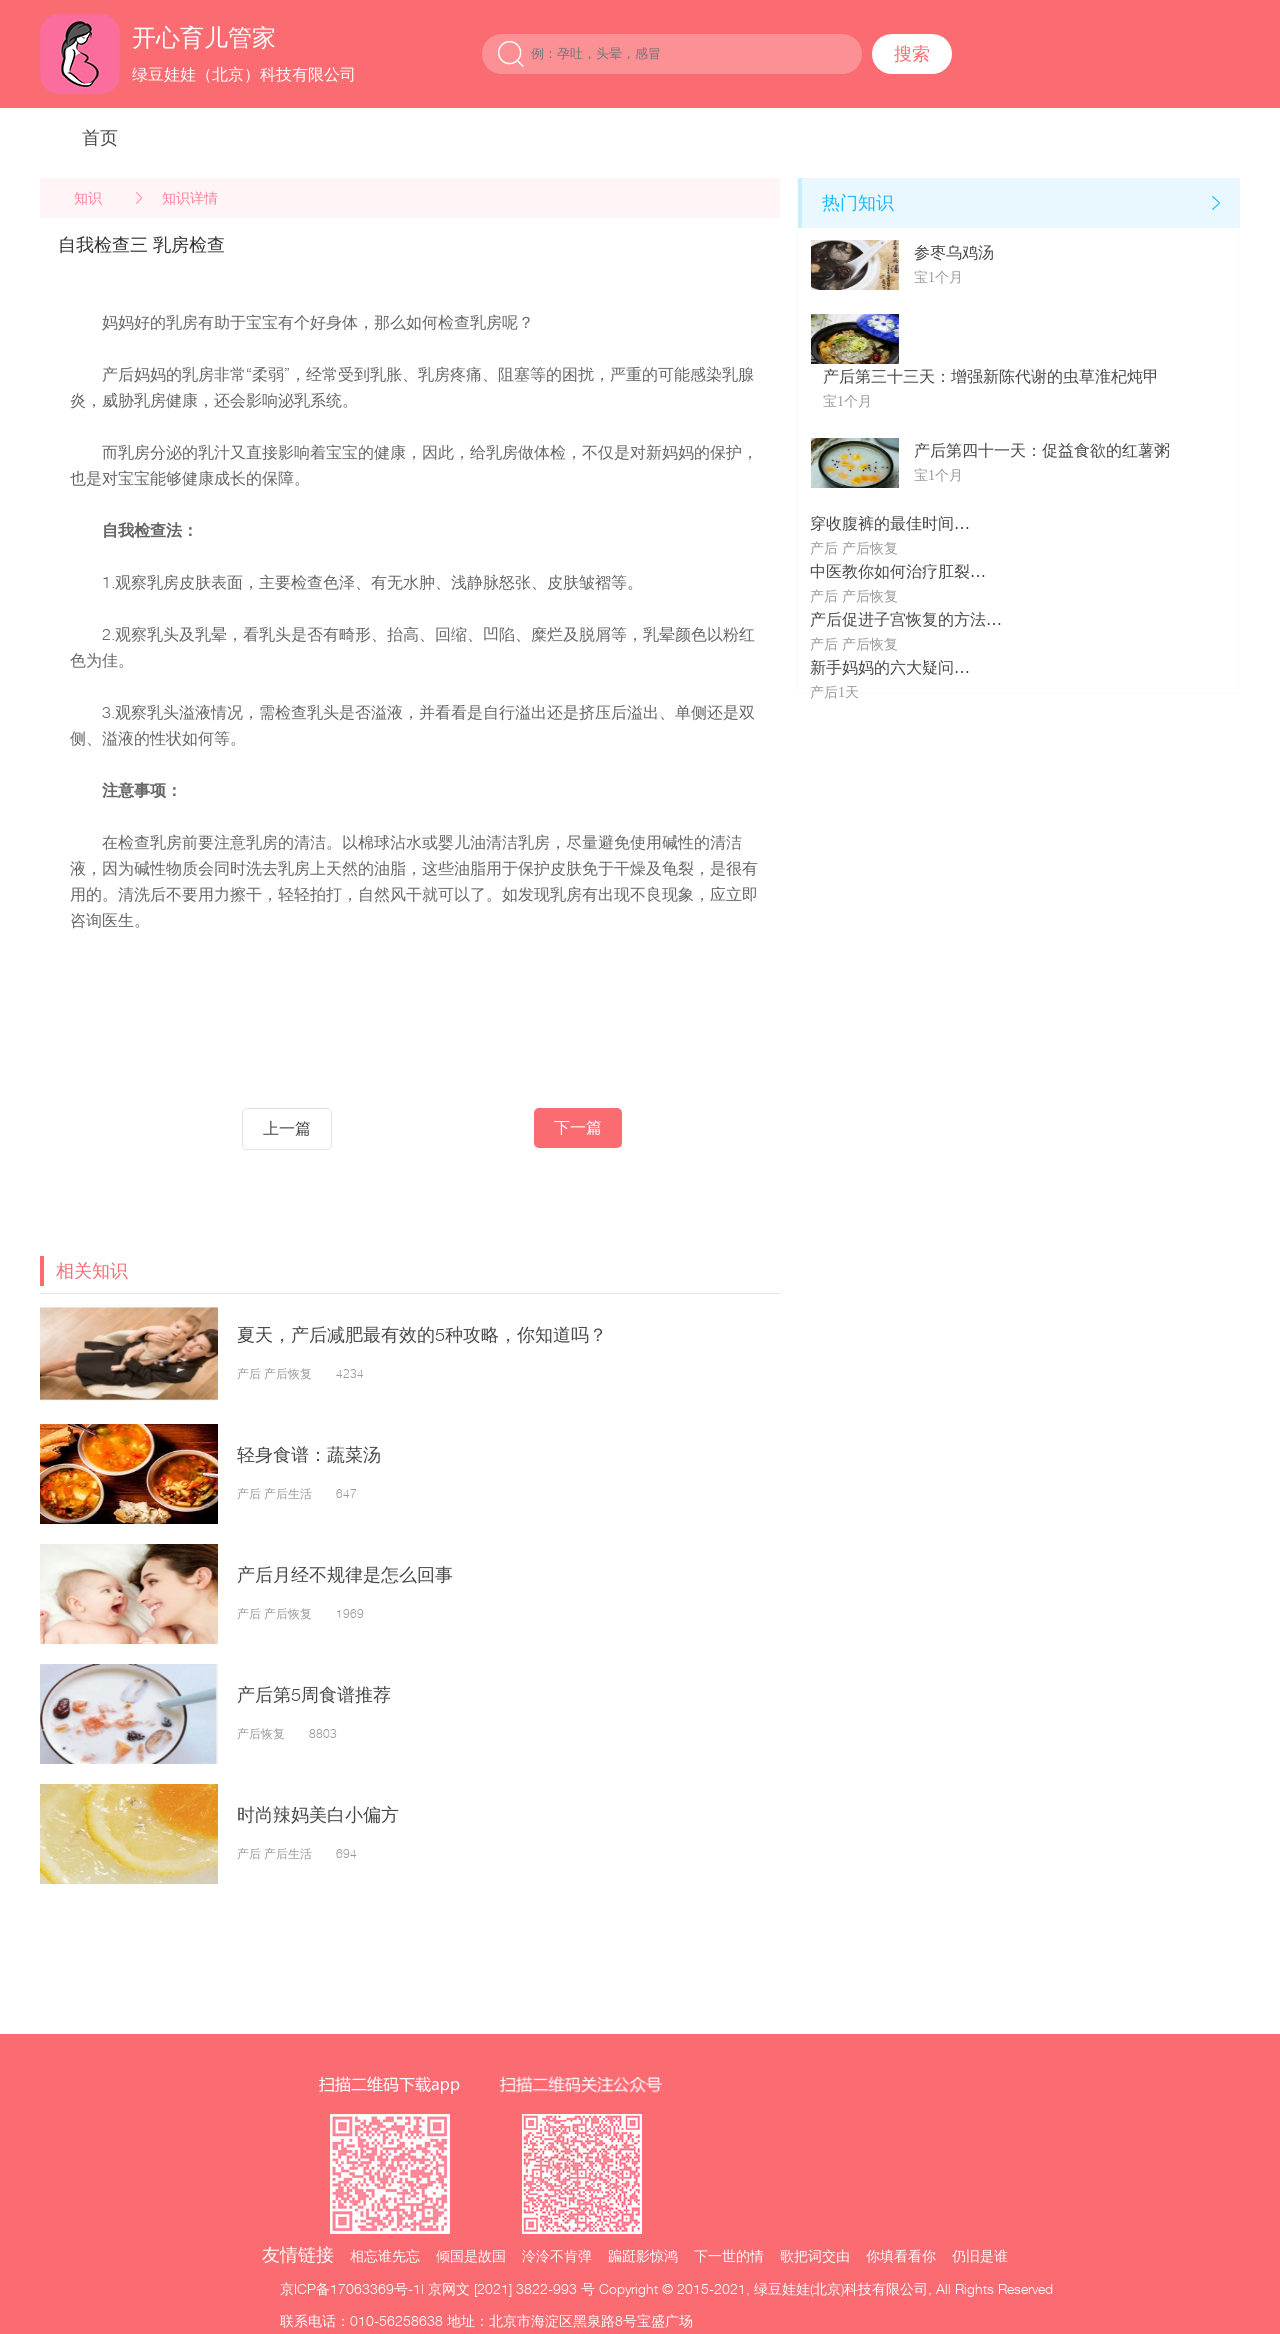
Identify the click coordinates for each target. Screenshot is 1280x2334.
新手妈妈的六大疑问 (882, 667)
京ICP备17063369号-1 (350, 2288)
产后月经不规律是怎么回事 (345, 1574)
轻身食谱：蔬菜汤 (309, 1454)
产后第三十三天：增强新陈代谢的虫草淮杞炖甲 (991, 376)
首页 (100, 137)
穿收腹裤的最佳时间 (882, 523)
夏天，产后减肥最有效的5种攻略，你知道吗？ (422, 1334)
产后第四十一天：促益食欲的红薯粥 (1042, 450)
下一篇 (578, 1127)
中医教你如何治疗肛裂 (890, 571)
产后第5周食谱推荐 (314, 1694)
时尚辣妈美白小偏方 (318, 1814)
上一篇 (287, 1128)
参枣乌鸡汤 (954, 252)
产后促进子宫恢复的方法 (898, 619)
